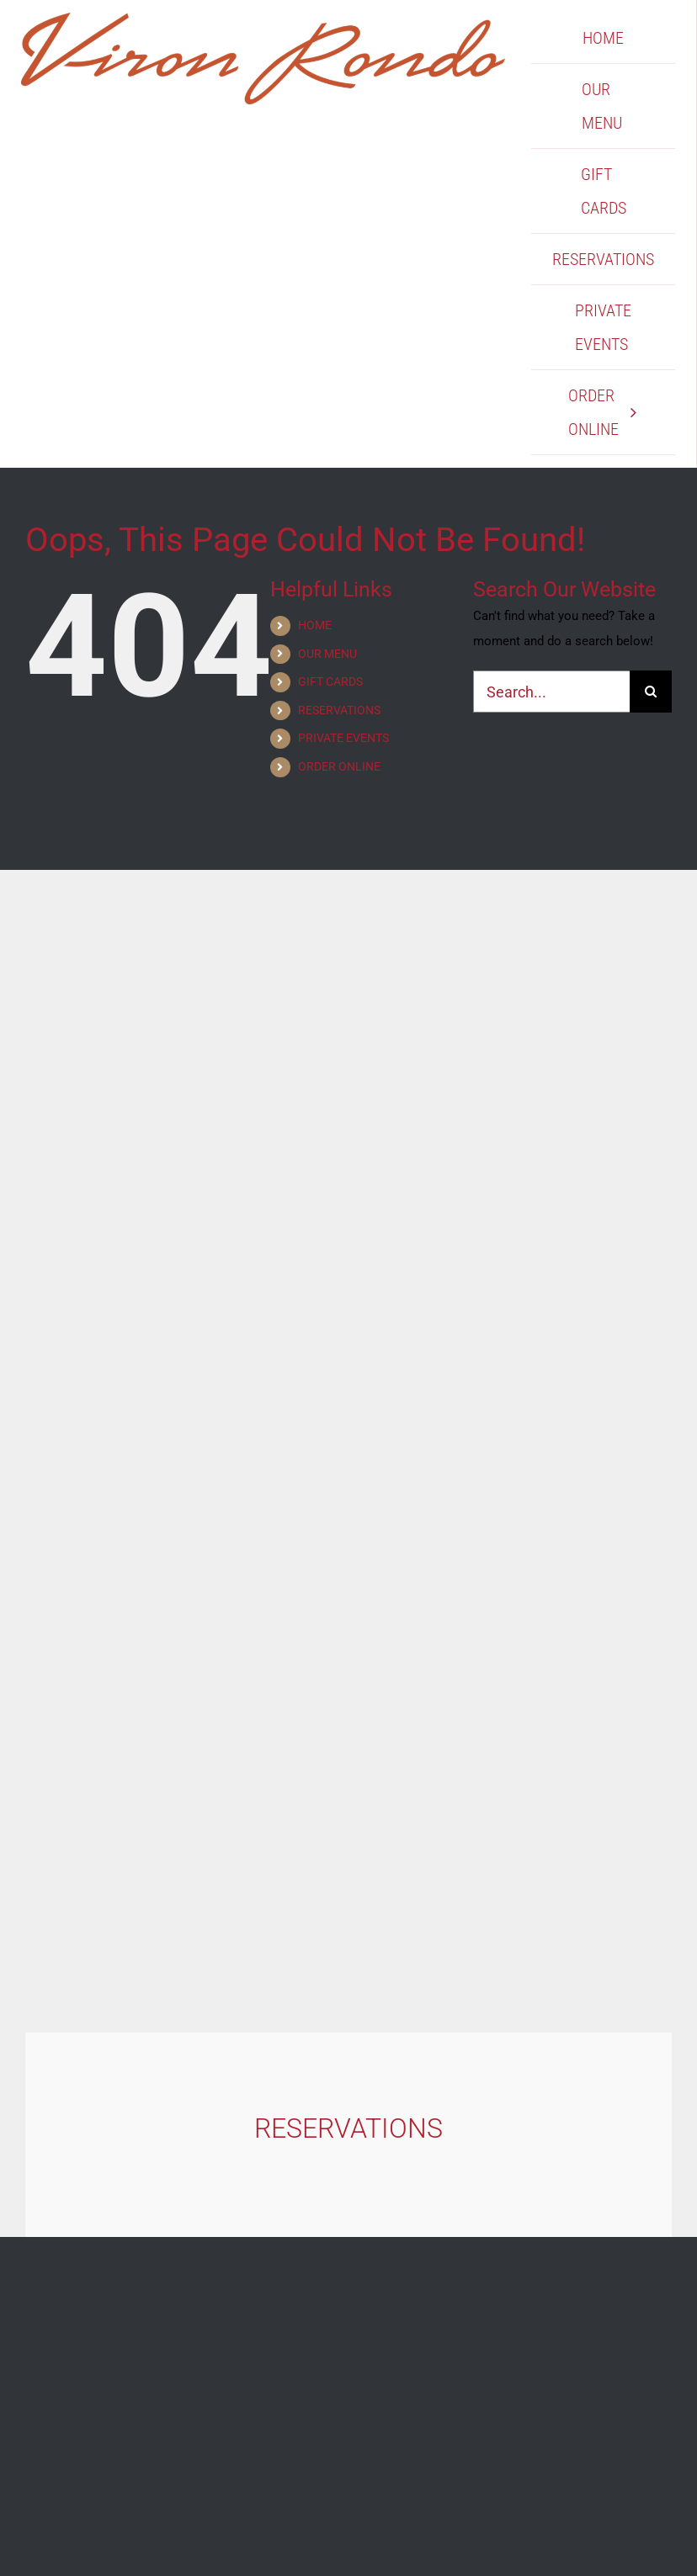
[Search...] (551, 692)
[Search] (651, 692)
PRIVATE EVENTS (343, 738)
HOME (315, 625)
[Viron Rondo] (263, 18)
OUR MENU (327, 653)
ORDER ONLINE (339, 766)
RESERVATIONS (339, 710)
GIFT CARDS (330, 681)
